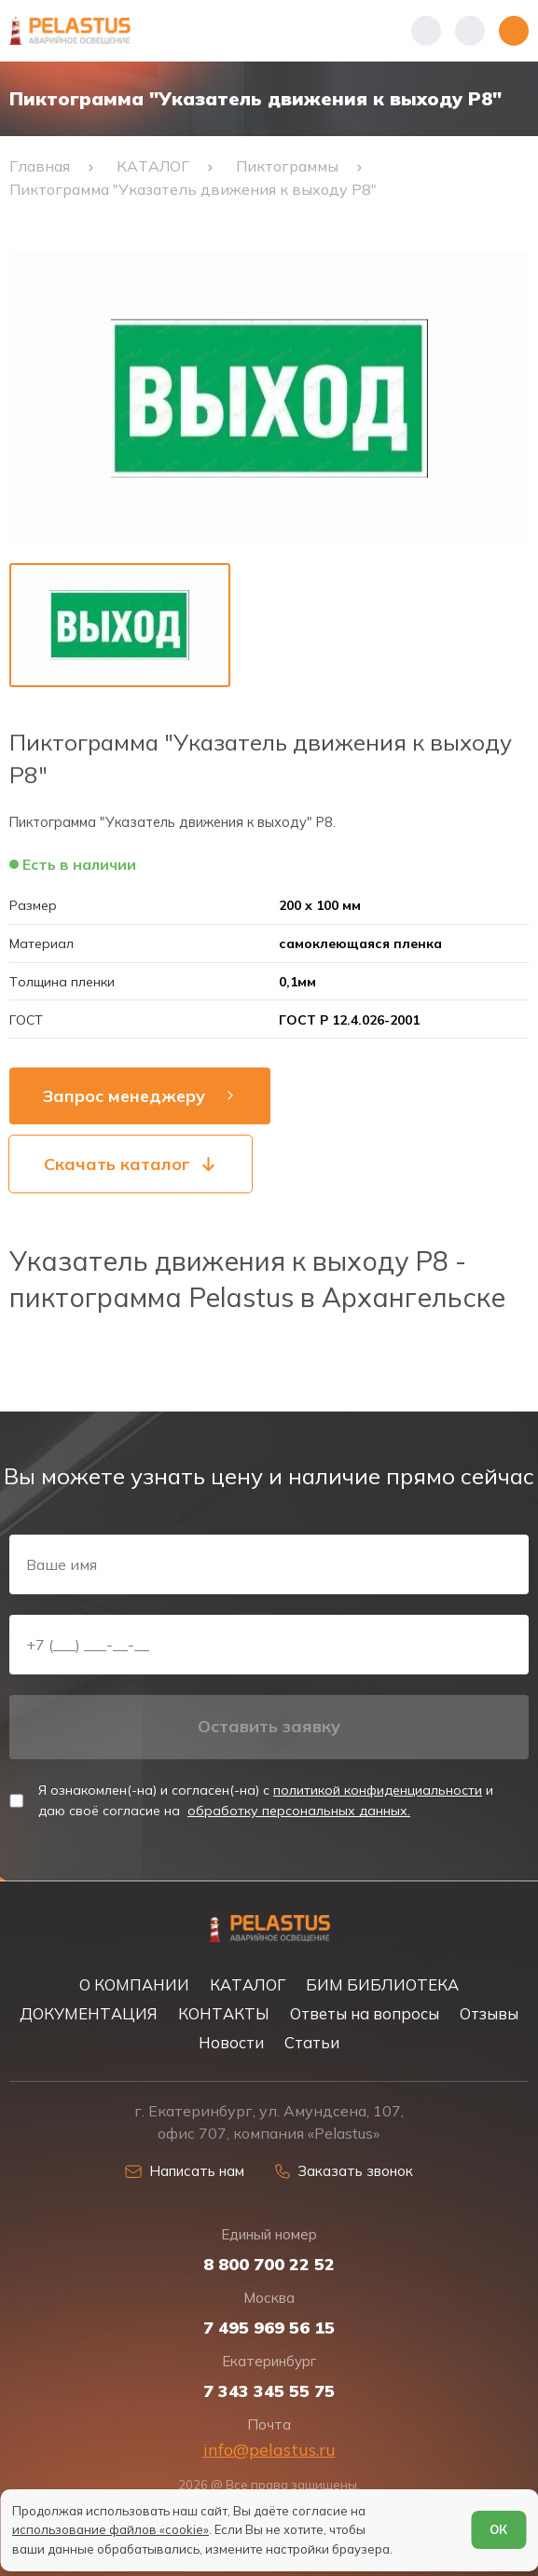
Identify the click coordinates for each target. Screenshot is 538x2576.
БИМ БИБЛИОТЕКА (382, 1984)
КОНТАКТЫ (223, 2013)
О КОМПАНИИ (134, 1984)
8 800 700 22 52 (269, 2264)
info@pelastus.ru (269, 2449)
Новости (231, 2042)
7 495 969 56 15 (269, 2328)
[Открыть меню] (514, 31)
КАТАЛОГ (247, 1984)
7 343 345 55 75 (269, 2391)
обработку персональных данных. (298, 1810)
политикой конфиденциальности (377, 1790)
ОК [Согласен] (498, 2529)
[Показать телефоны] (426, 31)
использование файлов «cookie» (110, 2529)
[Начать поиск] (470, 31)
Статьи (311, 2042)
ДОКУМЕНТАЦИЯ (89, 2013)
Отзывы (489, 2013)
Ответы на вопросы (364, 2013)
